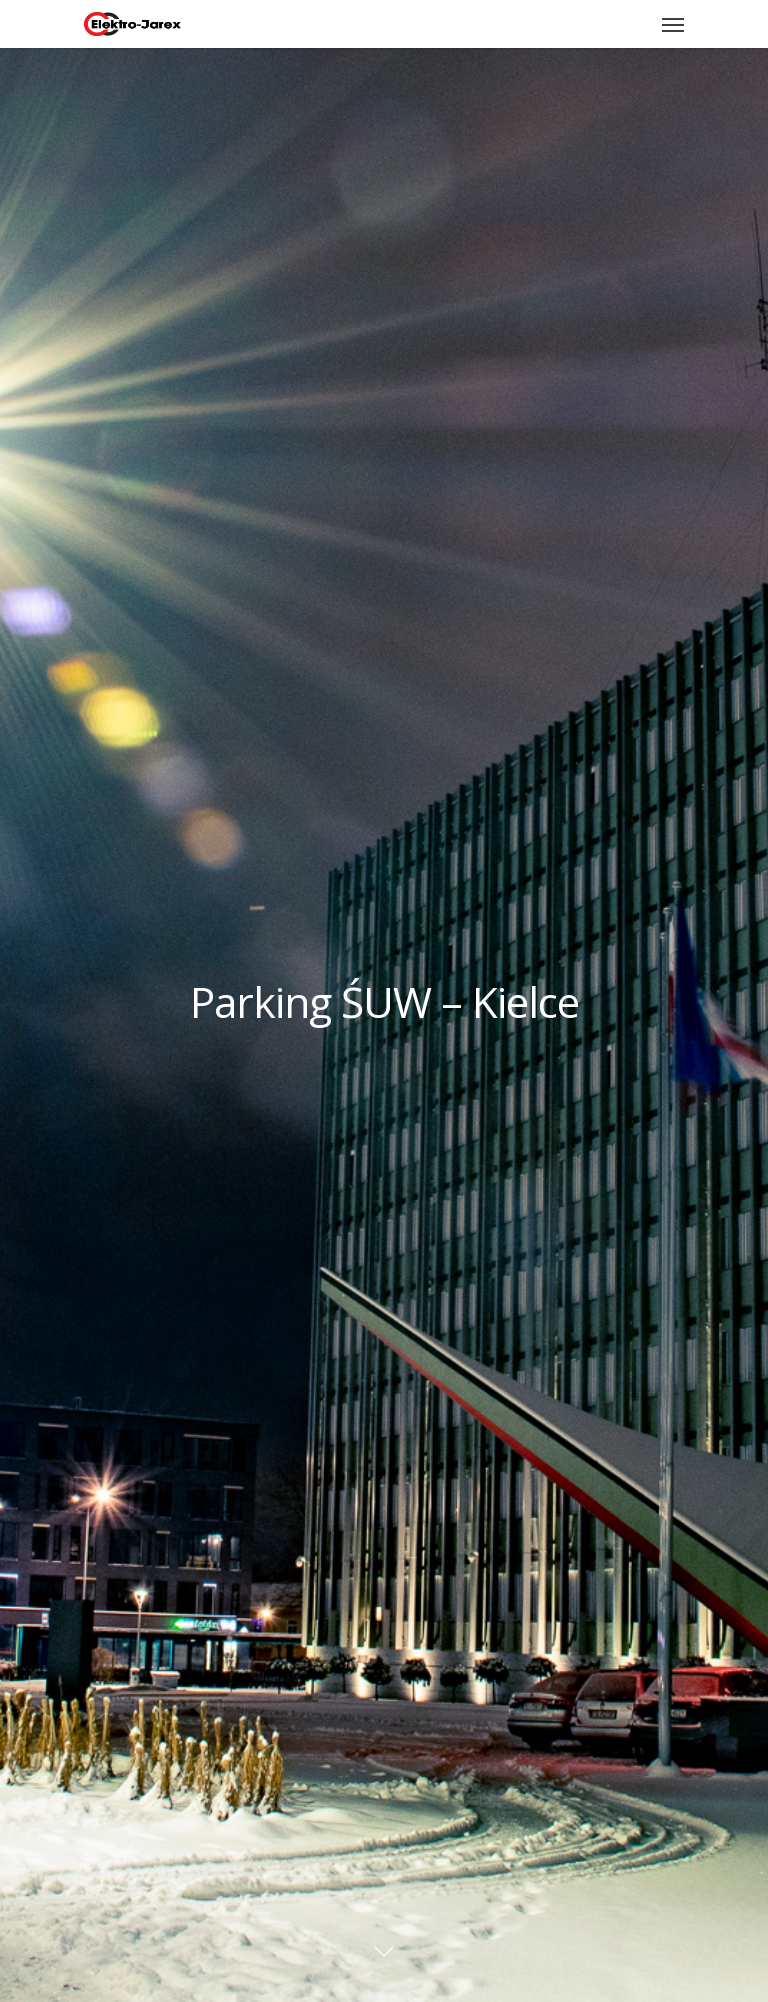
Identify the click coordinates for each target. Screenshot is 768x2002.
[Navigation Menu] (673, 24)
